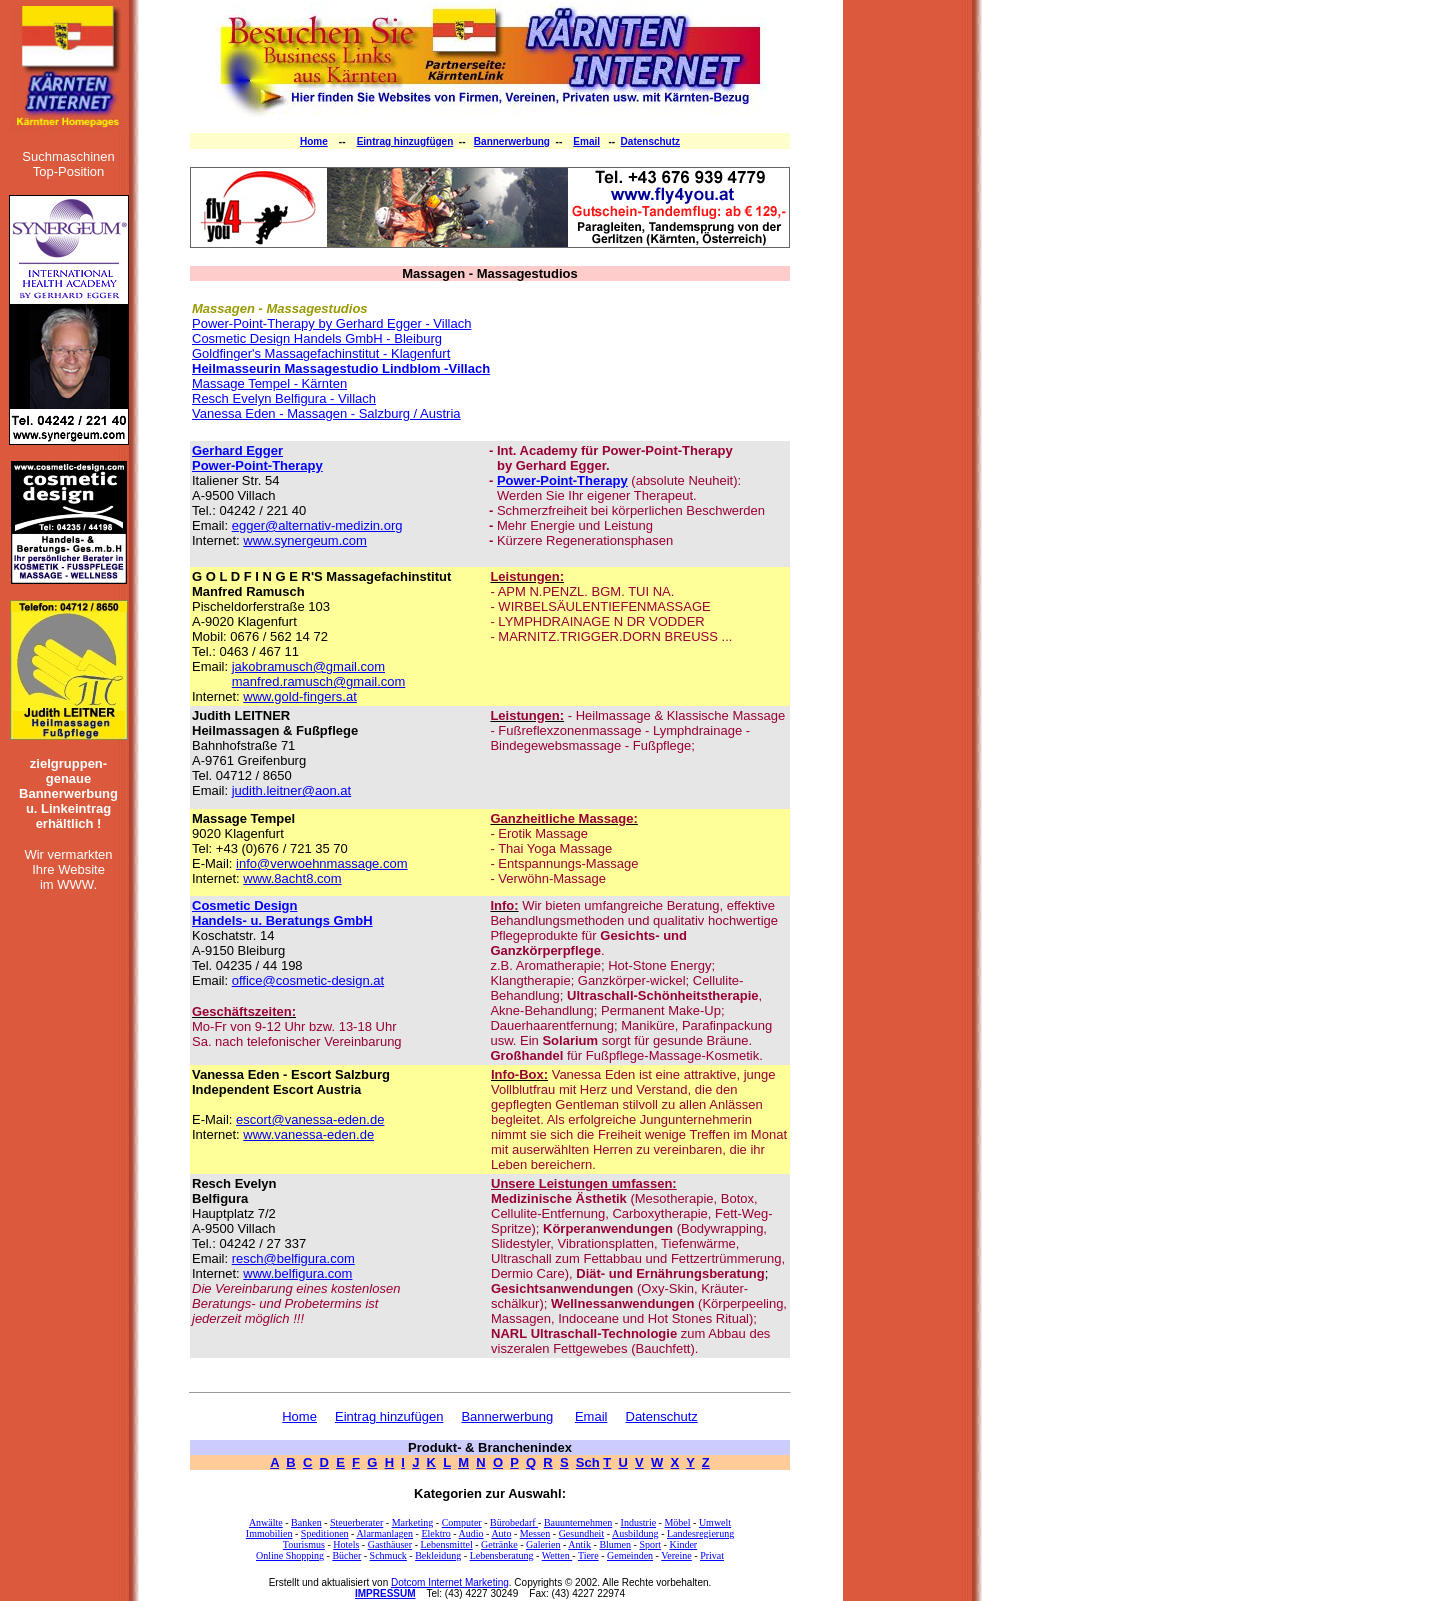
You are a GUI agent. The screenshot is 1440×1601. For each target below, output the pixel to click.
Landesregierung (700, 1533)
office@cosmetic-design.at (308, 980)
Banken (306, 1522)
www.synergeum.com (305, 540)
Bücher (346, 1555)
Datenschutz (650, 141)
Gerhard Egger (237, 450)
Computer (462, 1522)
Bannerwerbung (512, 141)
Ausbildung (635, 1533)
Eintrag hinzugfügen (405, 141)
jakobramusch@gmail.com (308, 666)
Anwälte (266, 1522)
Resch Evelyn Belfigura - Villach (284, 398)
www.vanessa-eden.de (308, 1134)
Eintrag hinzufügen (389, 1416)
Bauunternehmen (578, 1522)
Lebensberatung (502, 1555)
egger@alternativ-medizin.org (317, 525)
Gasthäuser (390, 1544)
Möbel (677, 1522)
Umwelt (715, 1522)
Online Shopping (290, 1555)
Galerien (543, 1544)
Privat (712, 1555)
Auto (501, 1533)
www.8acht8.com (292, 878)
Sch (588, 1462)
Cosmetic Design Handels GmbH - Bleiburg (317, 338)
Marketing (413, 1522)
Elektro (435, 1533)
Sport (650, 1544)
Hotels (346, 1544)
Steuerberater (356, 1522)
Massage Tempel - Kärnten (269, 383)
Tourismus (304, 1544)
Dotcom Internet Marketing (450, 1582)
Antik (579, 1544)
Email (586, 141)
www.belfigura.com (297, 1273)
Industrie (639, 1522)
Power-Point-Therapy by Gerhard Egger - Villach (331, 323)
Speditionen (325, 1533)
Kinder (683, 1544)
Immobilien (269, 1533)
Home (314, 141)
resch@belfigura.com (293, 1258)
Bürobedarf (514, 1522)
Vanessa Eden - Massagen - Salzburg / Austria (326, 413)
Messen (535, 1533)
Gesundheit (582, 1533)
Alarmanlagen (384, 1533)
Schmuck (388, 1555)
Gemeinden (630, 1555)
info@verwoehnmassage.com (321, 863)
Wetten (557, 1555)
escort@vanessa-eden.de (310, 1119)
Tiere (588, 1555)
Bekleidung (438, 1555)
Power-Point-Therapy (257, 465)
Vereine (676, 1555)
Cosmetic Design (244, 905)
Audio (471, 1533)
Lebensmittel (446, 1544)
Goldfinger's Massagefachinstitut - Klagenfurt (321, 353)
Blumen (615, 1544)
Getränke (499, 1544)
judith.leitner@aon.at (291, 790)
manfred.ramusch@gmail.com (319, 681)
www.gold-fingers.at (299, 696)
